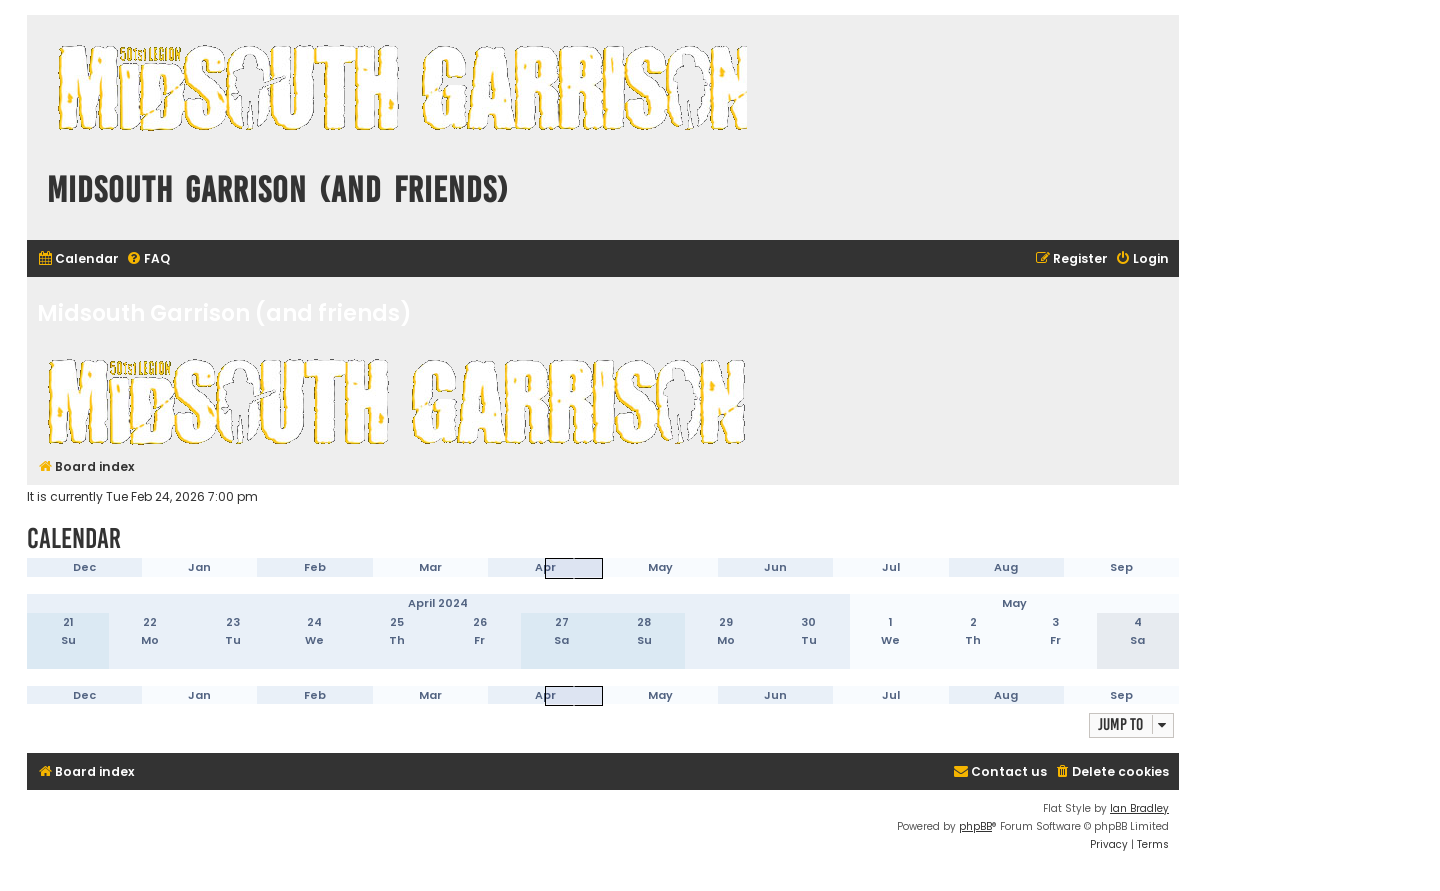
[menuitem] (78, 259)
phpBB (975, 826)
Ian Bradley (1139, 808)
